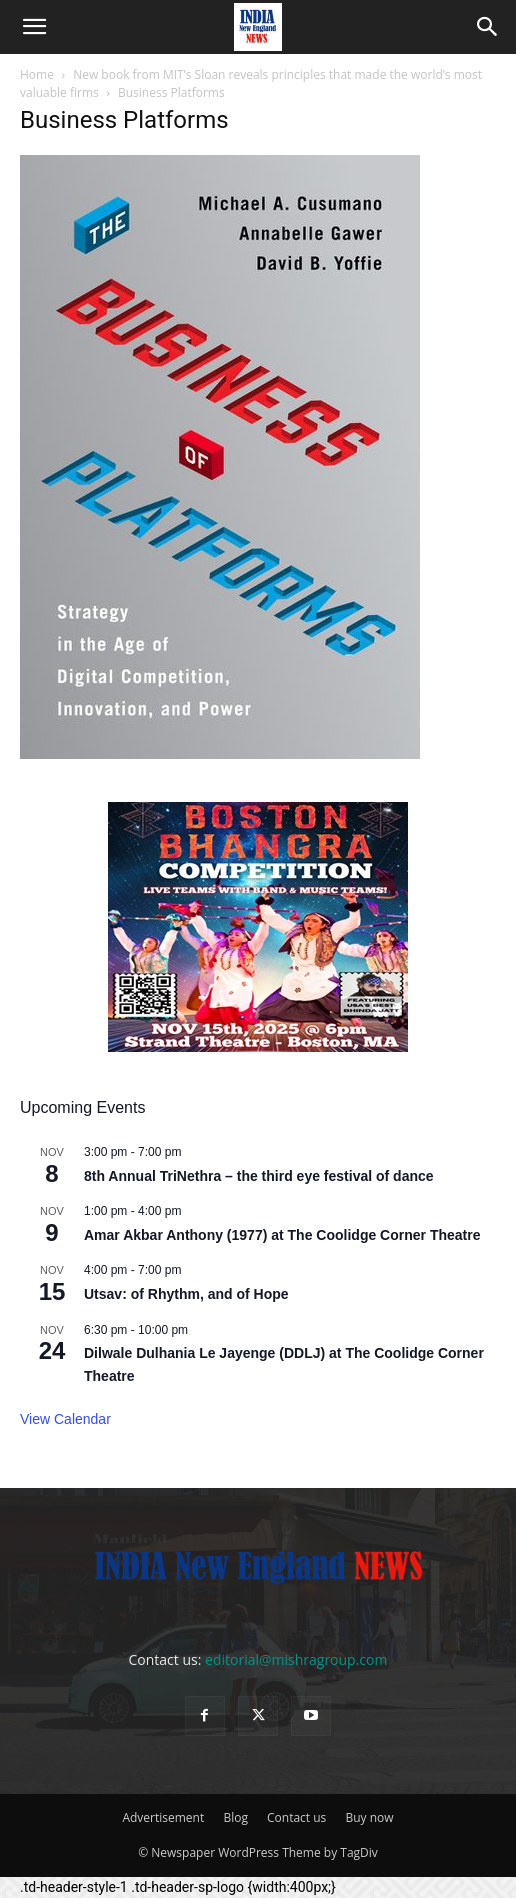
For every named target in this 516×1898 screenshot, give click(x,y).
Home (37, 74)
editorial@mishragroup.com (296, 1659)
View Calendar (65, 1419)
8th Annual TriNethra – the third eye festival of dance (259, 1176)
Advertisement (163, 1817)
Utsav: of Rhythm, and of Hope (186, 1294)
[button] (34, 27)
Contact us (296, 1817)
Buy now (369, 1817)
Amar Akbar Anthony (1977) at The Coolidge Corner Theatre (282, 1235)
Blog (235, 1817)
